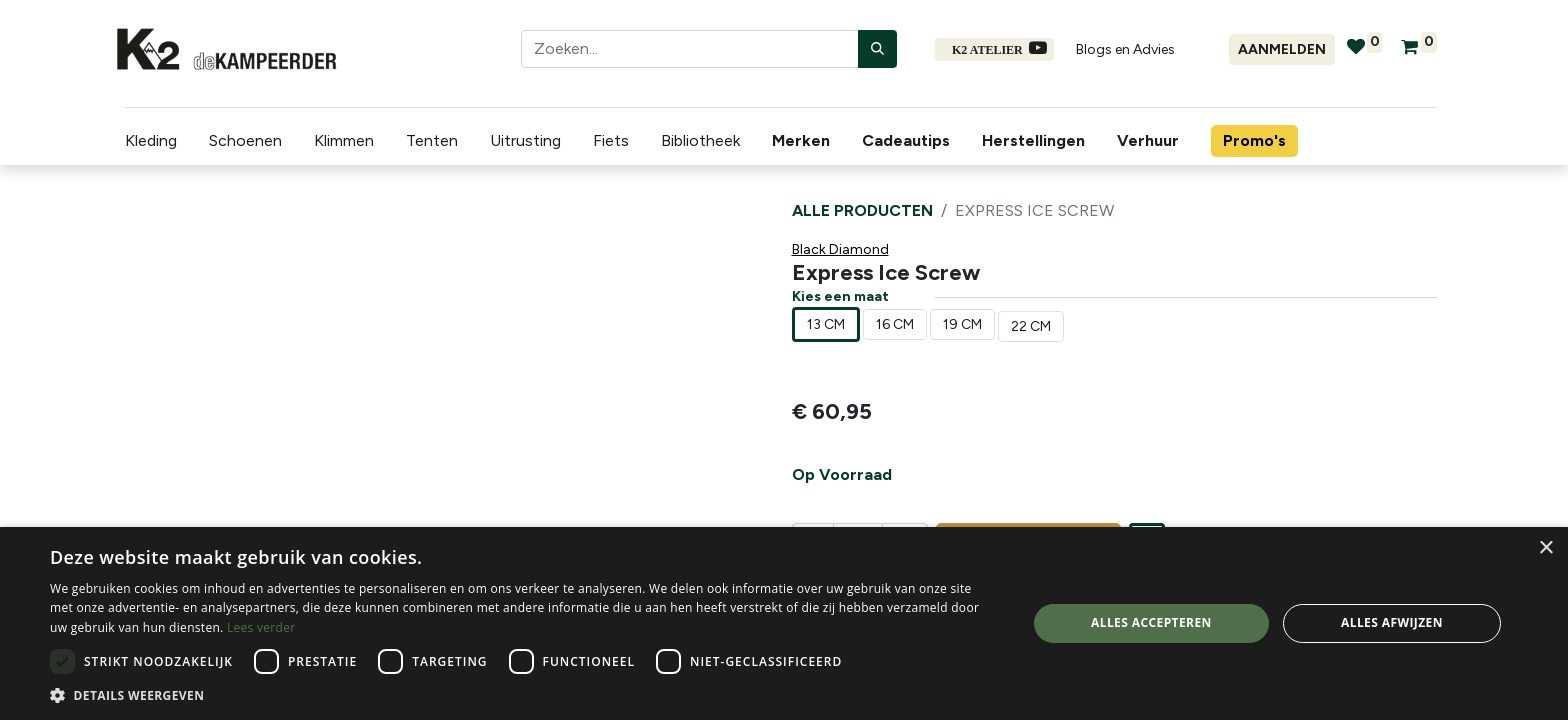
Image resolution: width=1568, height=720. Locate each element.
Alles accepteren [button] (1151, 622)
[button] (524, 695)
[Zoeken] (877, 49)
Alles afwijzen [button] (1392, 622)
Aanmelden (1282, 49)
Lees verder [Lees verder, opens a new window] (261, 627)
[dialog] (784, 623)
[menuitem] (796, 141)
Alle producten (862, 210)
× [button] (1545, 548)
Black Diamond (840, 249)
